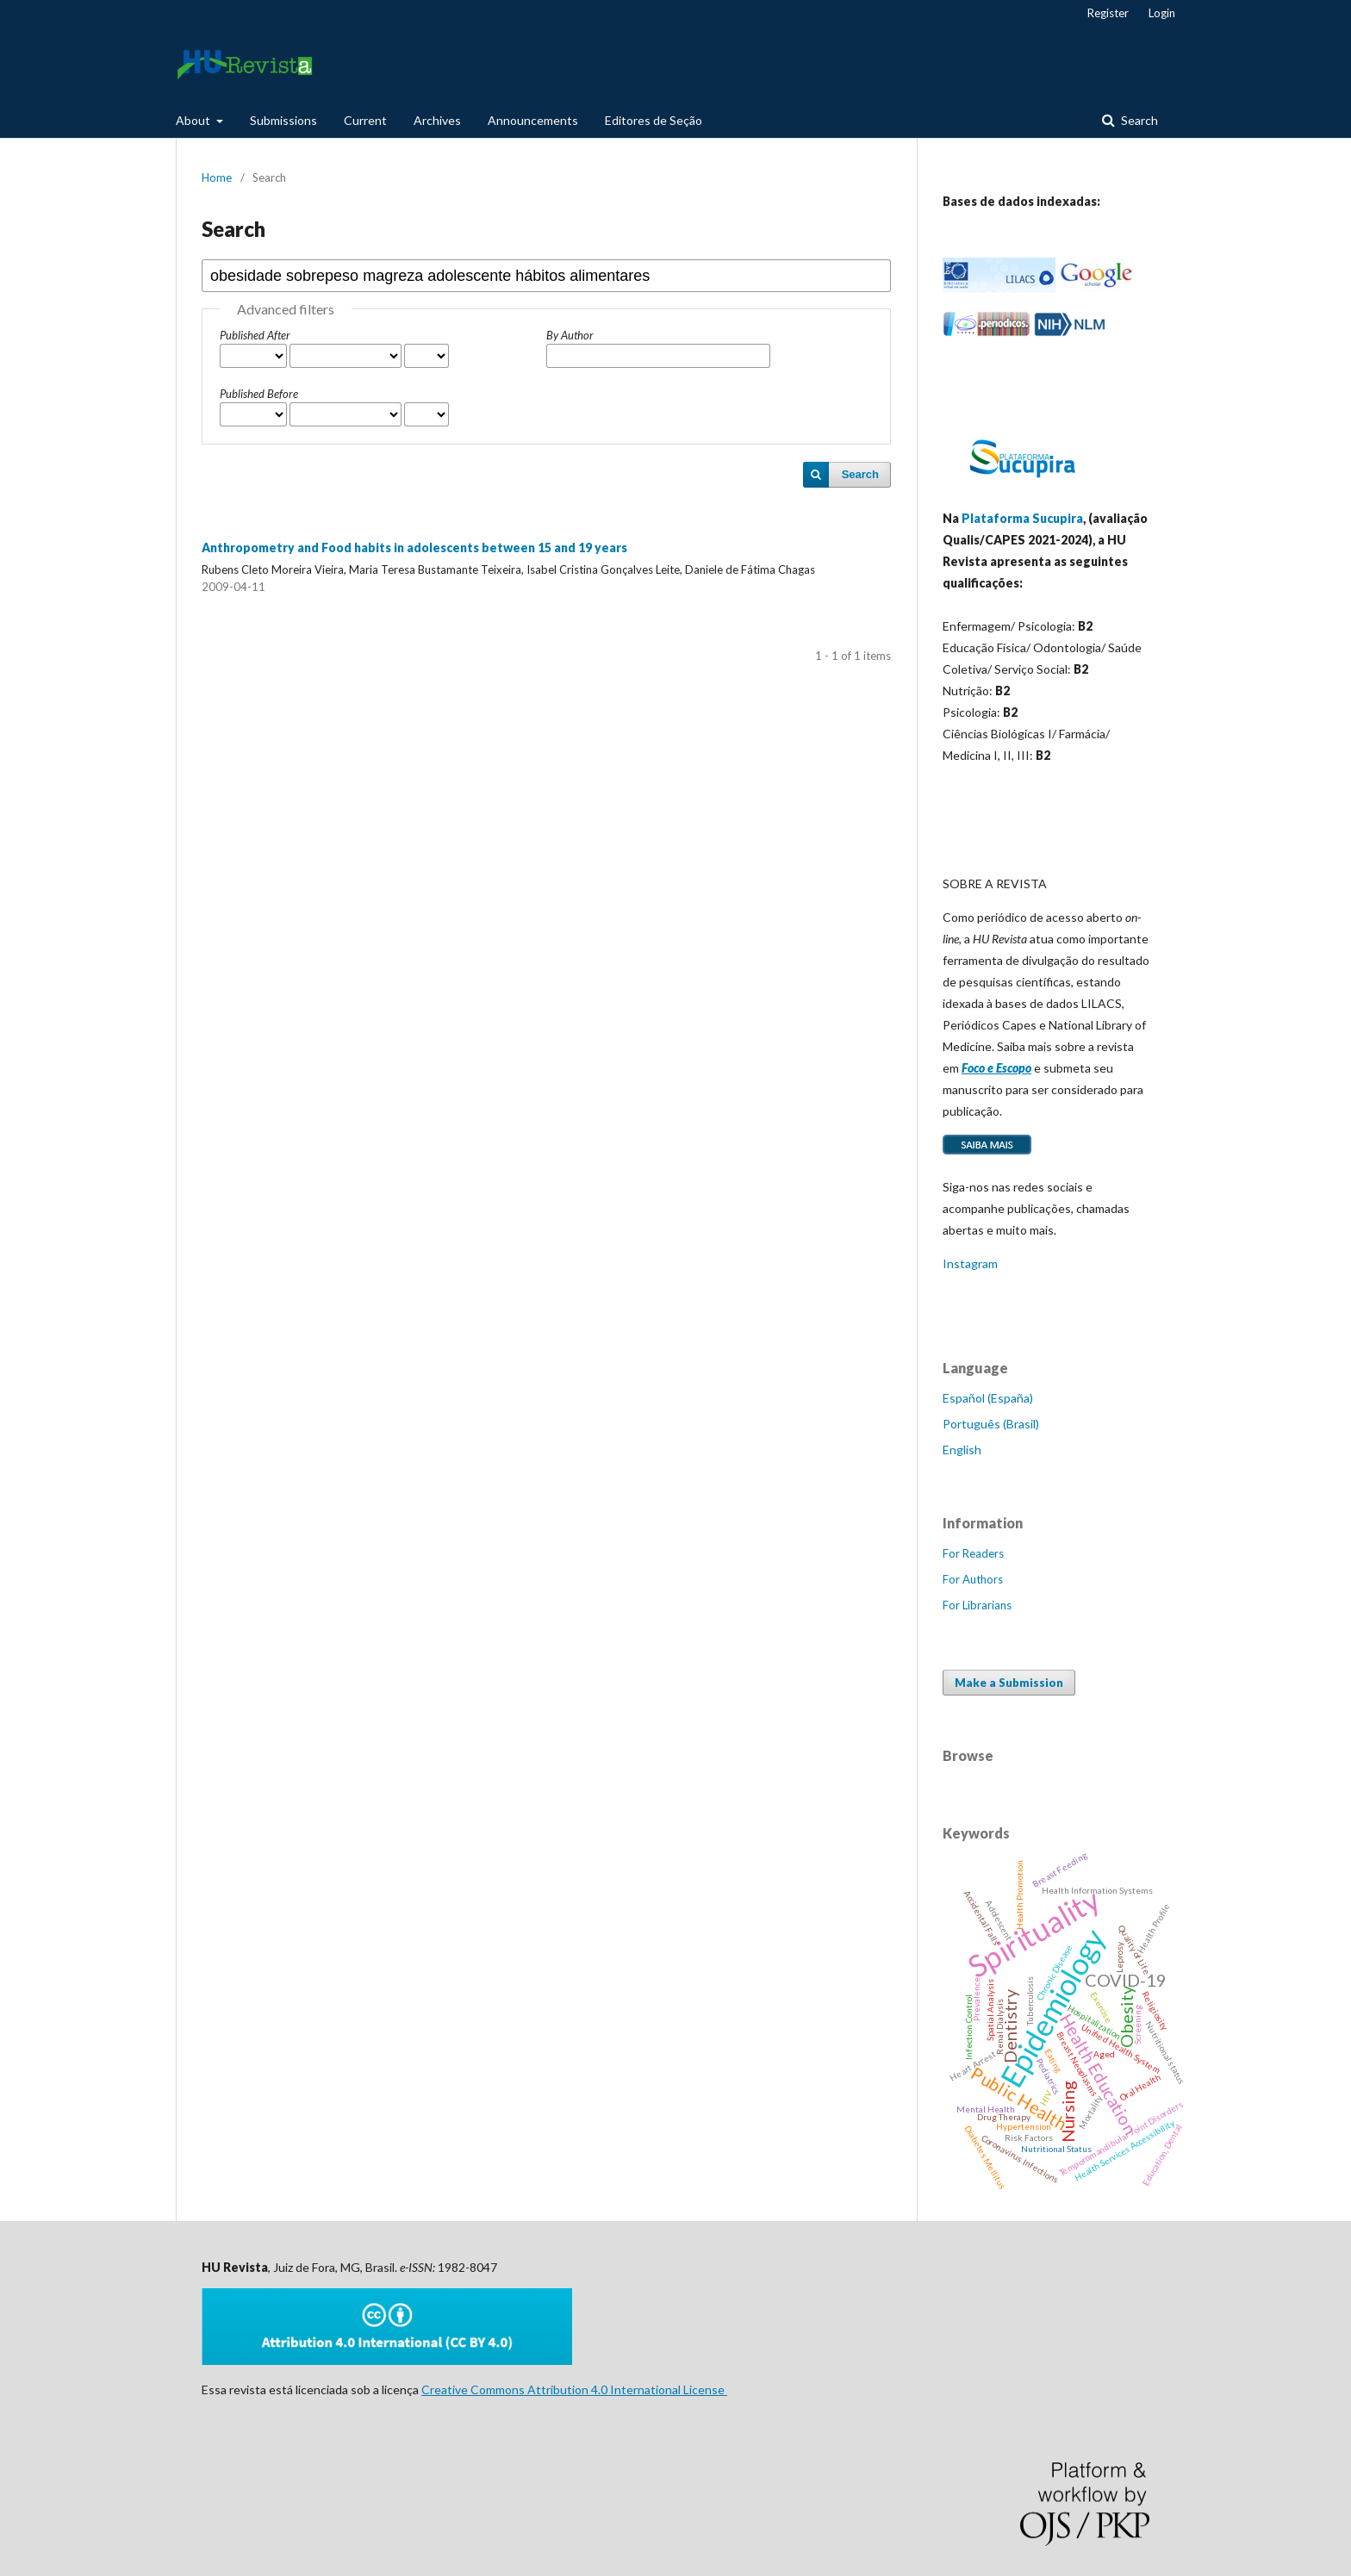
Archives (437, 120)
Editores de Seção (653, 120)
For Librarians (977, 1605)
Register (1108, 13)
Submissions (283, 120)
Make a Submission (1009, 1682)
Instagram (970, 1263)
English (962, 1449)
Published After (255, 335)
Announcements (533, 120)
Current (365, 120)
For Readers (973, 1553)
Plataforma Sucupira (1022, 518)
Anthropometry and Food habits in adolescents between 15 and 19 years (414, 547)
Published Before (259, 394)
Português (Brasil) (991, 1423)
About (194, 120)
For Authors (973, 1579)
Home (217, 177)
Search (1138, 120)
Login (1162, 13)
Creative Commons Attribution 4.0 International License (574, 2389)
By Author (570, 335)
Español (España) (988, 1398)
